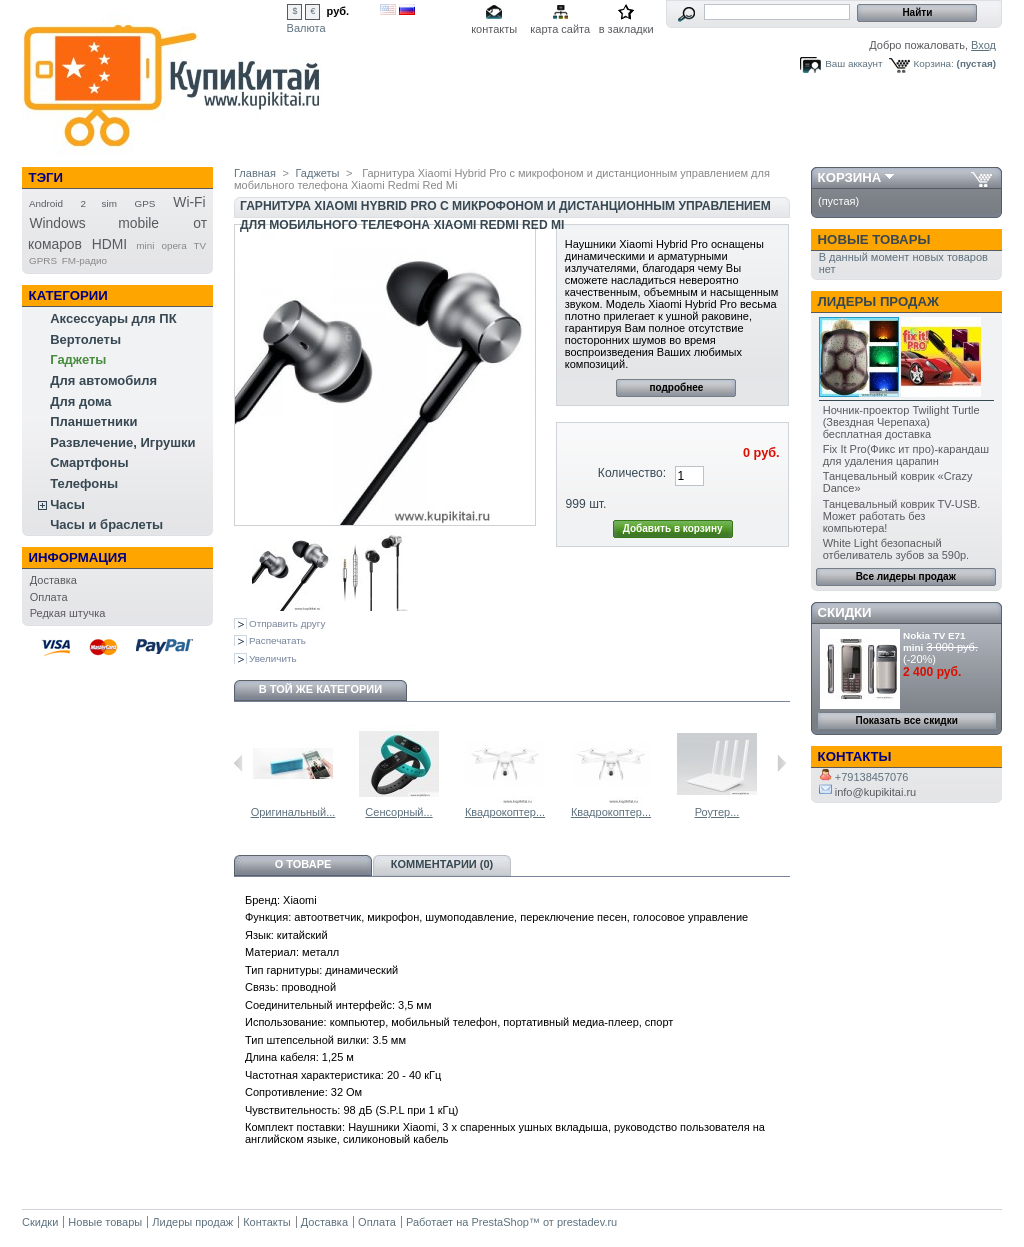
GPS (145, 203)
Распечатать (277, 640)
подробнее (676, 387)
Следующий (781, 763)
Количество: (632, 473)
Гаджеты (78, 359)
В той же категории (320, 689)
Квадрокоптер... (505, 812)
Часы (67, 504)
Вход (983, 45)
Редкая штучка (68, 613)
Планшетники (93, 421)
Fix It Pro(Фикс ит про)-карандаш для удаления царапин (906, 455)
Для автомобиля (103, 380)
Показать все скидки (907, 720)
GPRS (43, 260)
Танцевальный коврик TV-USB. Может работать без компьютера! (902, 516)
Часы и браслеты (106, 524)
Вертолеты (85, 339)
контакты (494, 29)
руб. (338, 11)
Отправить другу (287, 623)
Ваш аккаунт (853, 63)
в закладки (626, 29)
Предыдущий (238, 763)
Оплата (49, 597)
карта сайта (560, 29)
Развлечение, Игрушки (122, 442)
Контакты (267, 1222)
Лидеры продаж (878, 301)
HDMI (109, 244)
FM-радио (84, 260)
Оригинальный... (293, 812)
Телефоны (84, 483)
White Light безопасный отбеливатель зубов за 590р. (896, 549)
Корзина (850, 177)
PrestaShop (499, 1222)
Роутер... (717, 812)
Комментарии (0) (442, 864)
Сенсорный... (398, 812)
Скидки (845, 612)
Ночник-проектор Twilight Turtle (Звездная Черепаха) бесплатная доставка (901, 422)
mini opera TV (171, 245)
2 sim (99, 203)
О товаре (303, 864)
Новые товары (874, 239)
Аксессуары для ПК (113, 318)
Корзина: (934, 63)
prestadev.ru (587, 1222)
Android (46, 203)
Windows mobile (94, 223)
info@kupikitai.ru (868, 792)
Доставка (53, 580)
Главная (255, 173)
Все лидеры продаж (906, 576)
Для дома (80, 401)
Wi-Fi (189, 202)
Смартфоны (89, 462)
